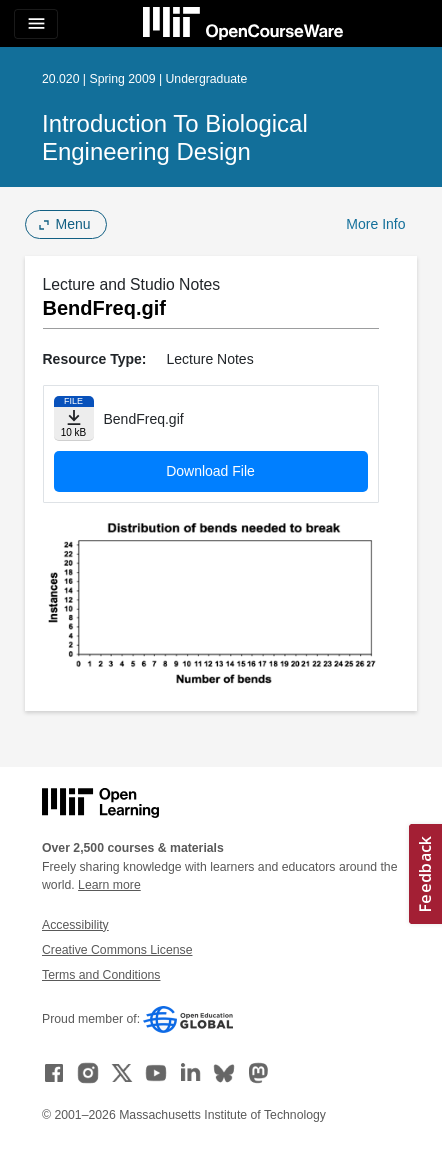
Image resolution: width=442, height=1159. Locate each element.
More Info (375, 224)
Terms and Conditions (101, 975)
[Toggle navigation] (36, 24)
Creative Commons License (117, 950)
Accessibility (75, 925)
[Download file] (74, 418)
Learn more (109, 885)
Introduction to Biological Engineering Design (175, 137)
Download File (210, 471)
